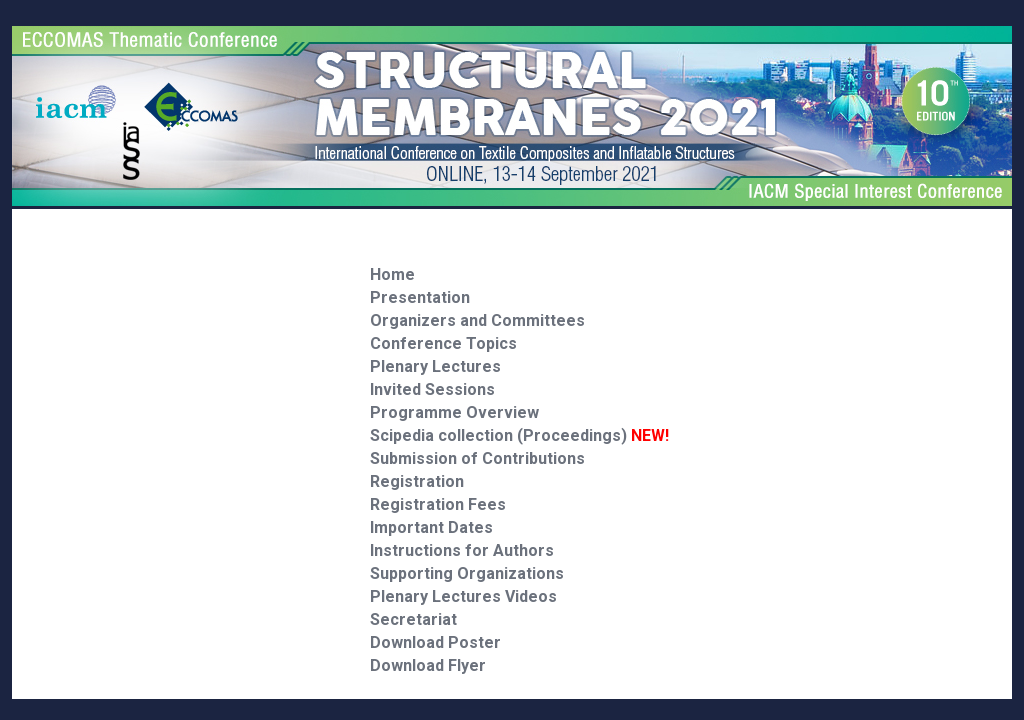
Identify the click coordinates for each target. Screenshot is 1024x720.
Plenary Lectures (435, 366)
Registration (417, 481)
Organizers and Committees (477, 320)
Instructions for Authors (462, 550)
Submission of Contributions (477, 458)
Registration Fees (438, 504)
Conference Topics (443, 343)
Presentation (420, 297)
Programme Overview (454, 412)
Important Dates (431, 527)
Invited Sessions (432, 389)
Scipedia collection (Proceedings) (519, 435)
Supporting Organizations (467, 573)
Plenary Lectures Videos (463, 596)
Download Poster (435, 642)
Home (392, 274)
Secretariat (413, 619)
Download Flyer (428, 665)
